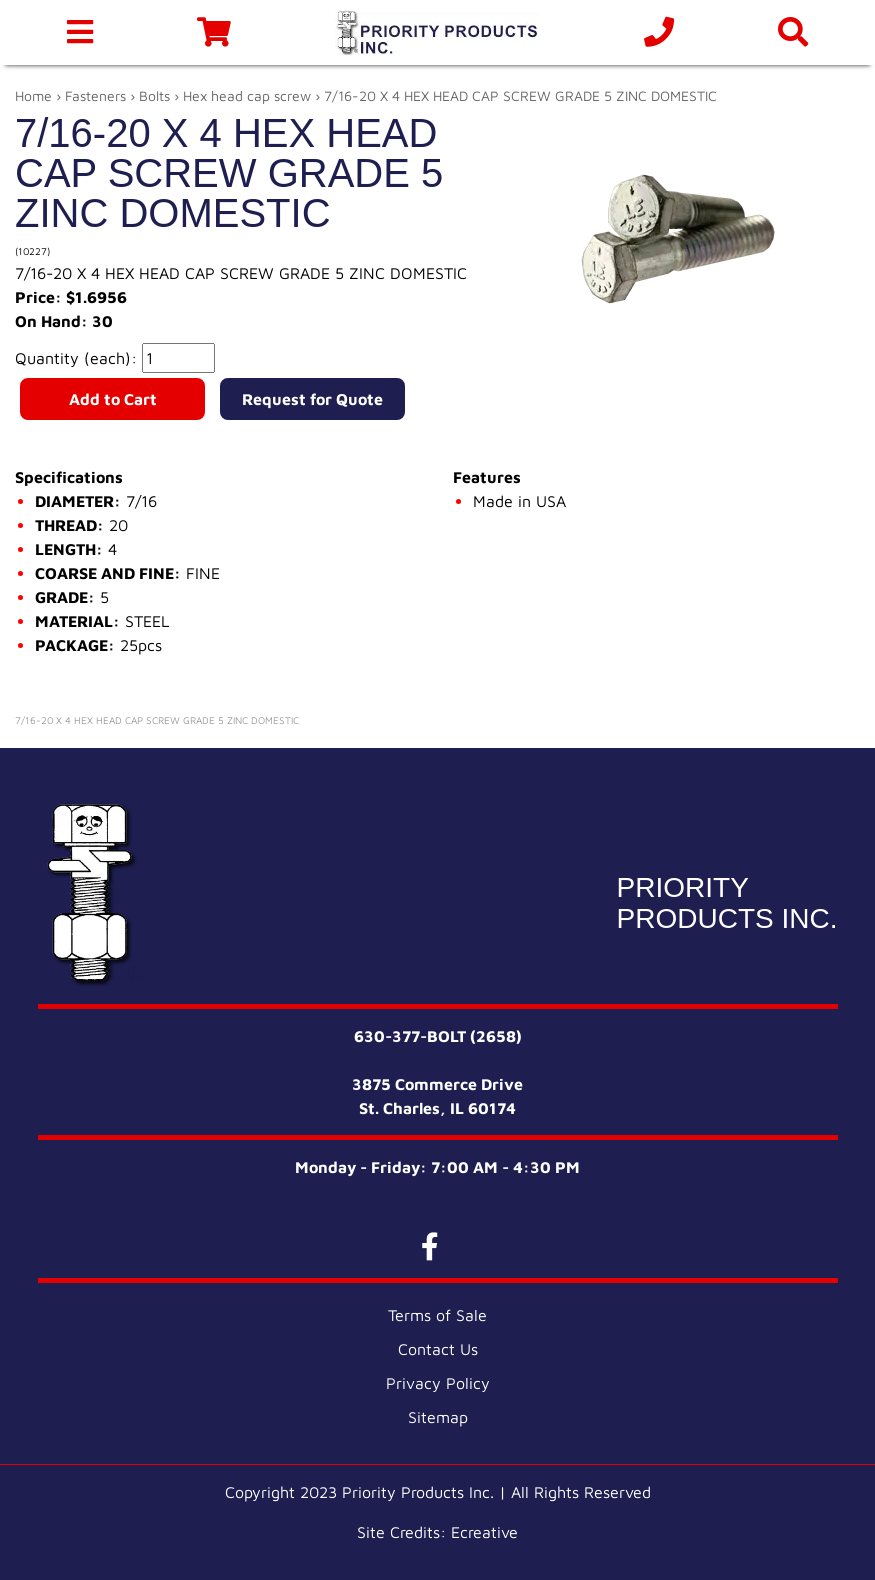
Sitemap (438, 1417)
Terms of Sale (437, 1315)
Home (33, 95)
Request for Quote (312, 399)
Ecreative (484, 1532)
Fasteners (95, 95)
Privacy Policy (438, 1383)
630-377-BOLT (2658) (438, 1036)
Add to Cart (113, 399)
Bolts (154, 95)
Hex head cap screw (247, 95)
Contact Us (438, 1349)
